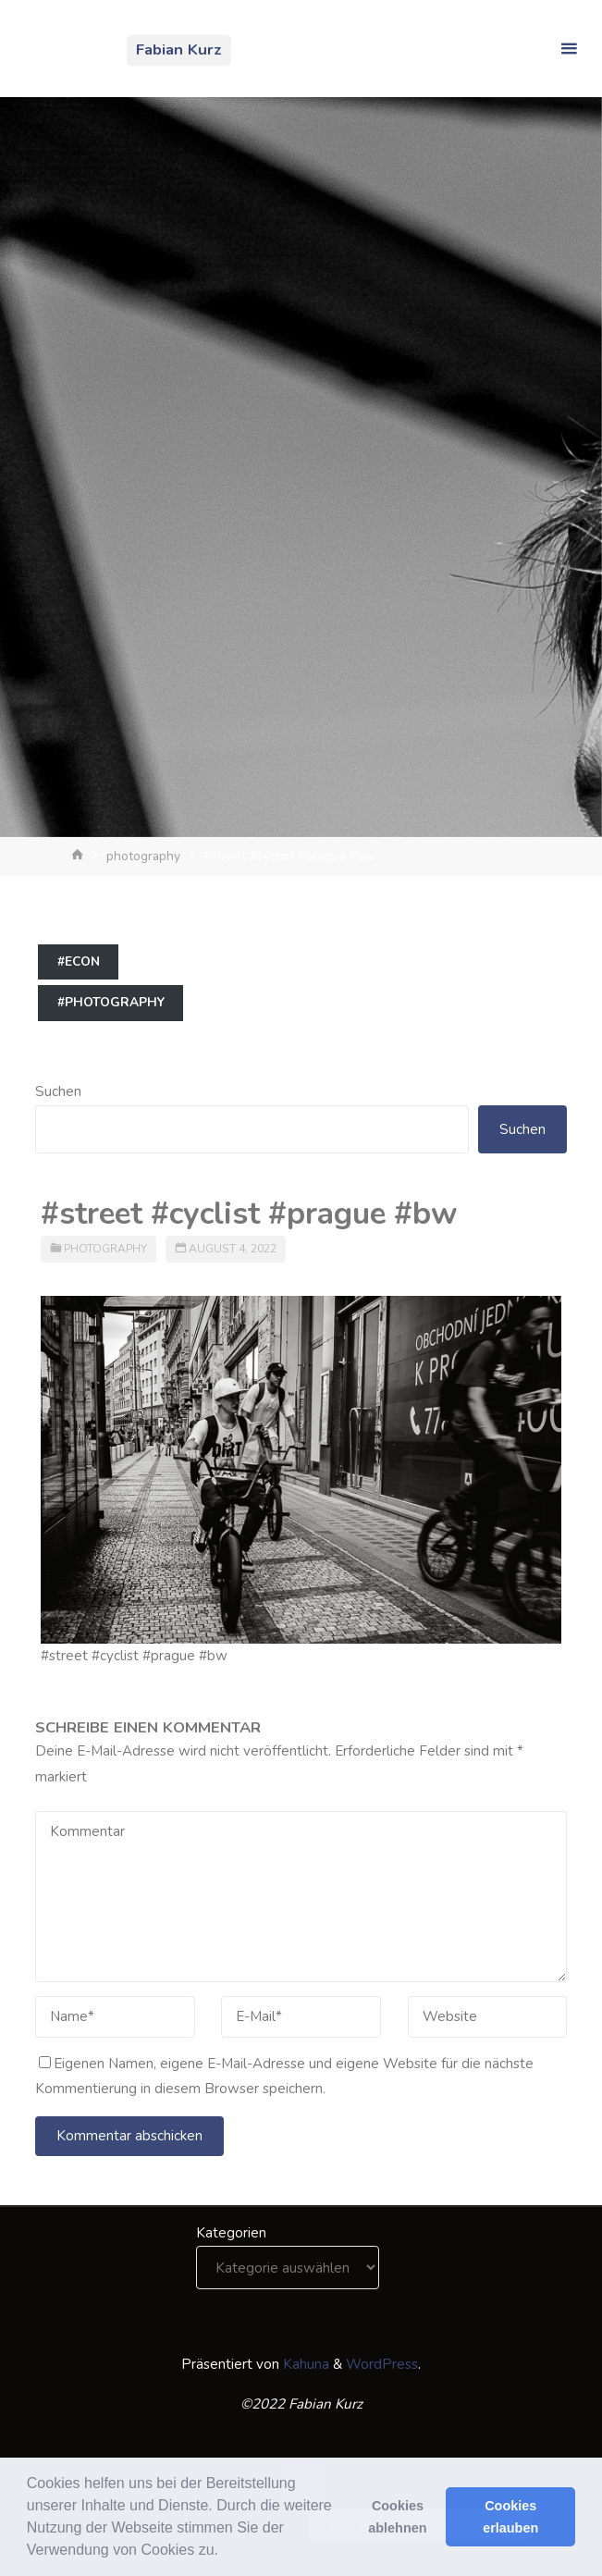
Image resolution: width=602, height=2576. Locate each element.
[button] (224, 2552)
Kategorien (231, 2233)
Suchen (58, 1091)
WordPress (382, 2364)
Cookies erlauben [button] (510, 2516)
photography (143, 856)
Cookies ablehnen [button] (397, 2516)
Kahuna (304, 2364)
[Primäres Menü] (568, 48)
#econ (78, 961)
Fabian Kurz (179, 49)
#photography (111, 1002)
